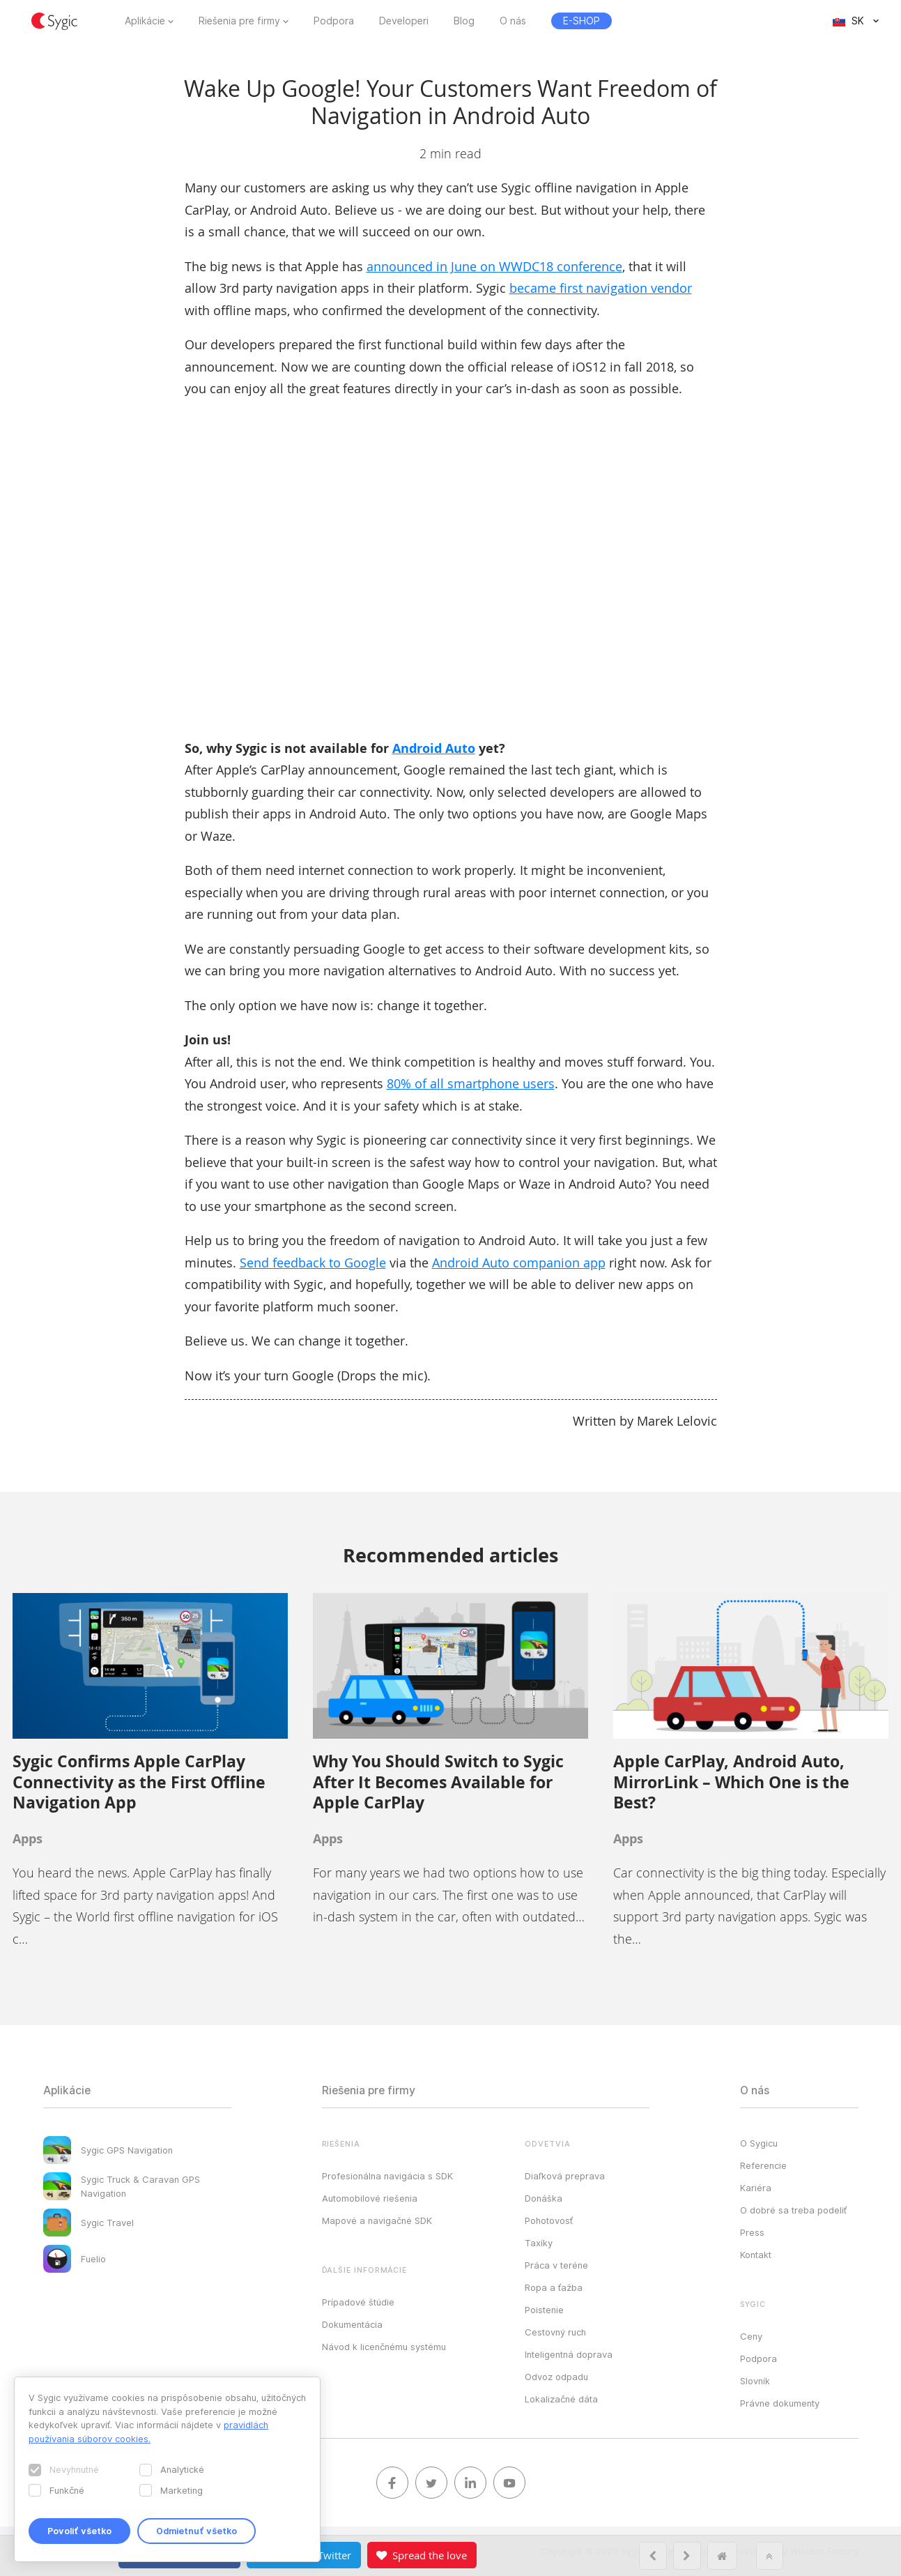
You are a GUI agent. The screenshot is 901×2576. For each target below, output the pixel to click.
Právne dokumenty (779, 2403)
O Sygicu (759, 2143)
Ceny (751, 2336)
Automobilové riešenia (369, 2198)
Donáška (543, 2198)
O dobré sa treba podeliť (793, 2210)
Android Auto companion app (519, 1262)
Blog (464, 20)
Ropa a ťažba (554, 2287)
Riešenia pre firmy (239, 20)
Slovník (755, 2380)
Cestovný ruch (555, 2332)
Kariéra (755, 2187)
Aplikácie (145, 20)
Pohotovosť (549, 2220)
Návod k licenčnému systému (384, 2346)
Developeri (404, 20)
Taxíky (539, 2242)
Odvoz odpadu (556, 2376)
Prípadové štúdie (358, 2302)
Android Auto (433, 748)
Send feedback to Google (313, 1262)
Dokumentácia (352, 2324)
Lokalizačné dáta (561, 2398)
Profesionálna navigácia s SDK (387, 2175)
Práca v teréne (556, 2265)
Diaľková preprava (565, 2175)
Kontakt (755, 2254)
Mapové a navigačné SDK (377, 2220)
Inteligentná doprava (569, 2354)
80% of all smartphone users (471, 1083)
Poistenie (544, 2309)
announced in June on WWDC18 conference (494, 266)
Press (752, 2232)
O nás (513, 20)
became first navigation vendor (600, 288)
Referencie (763, 2165)
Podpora (334, 20)
